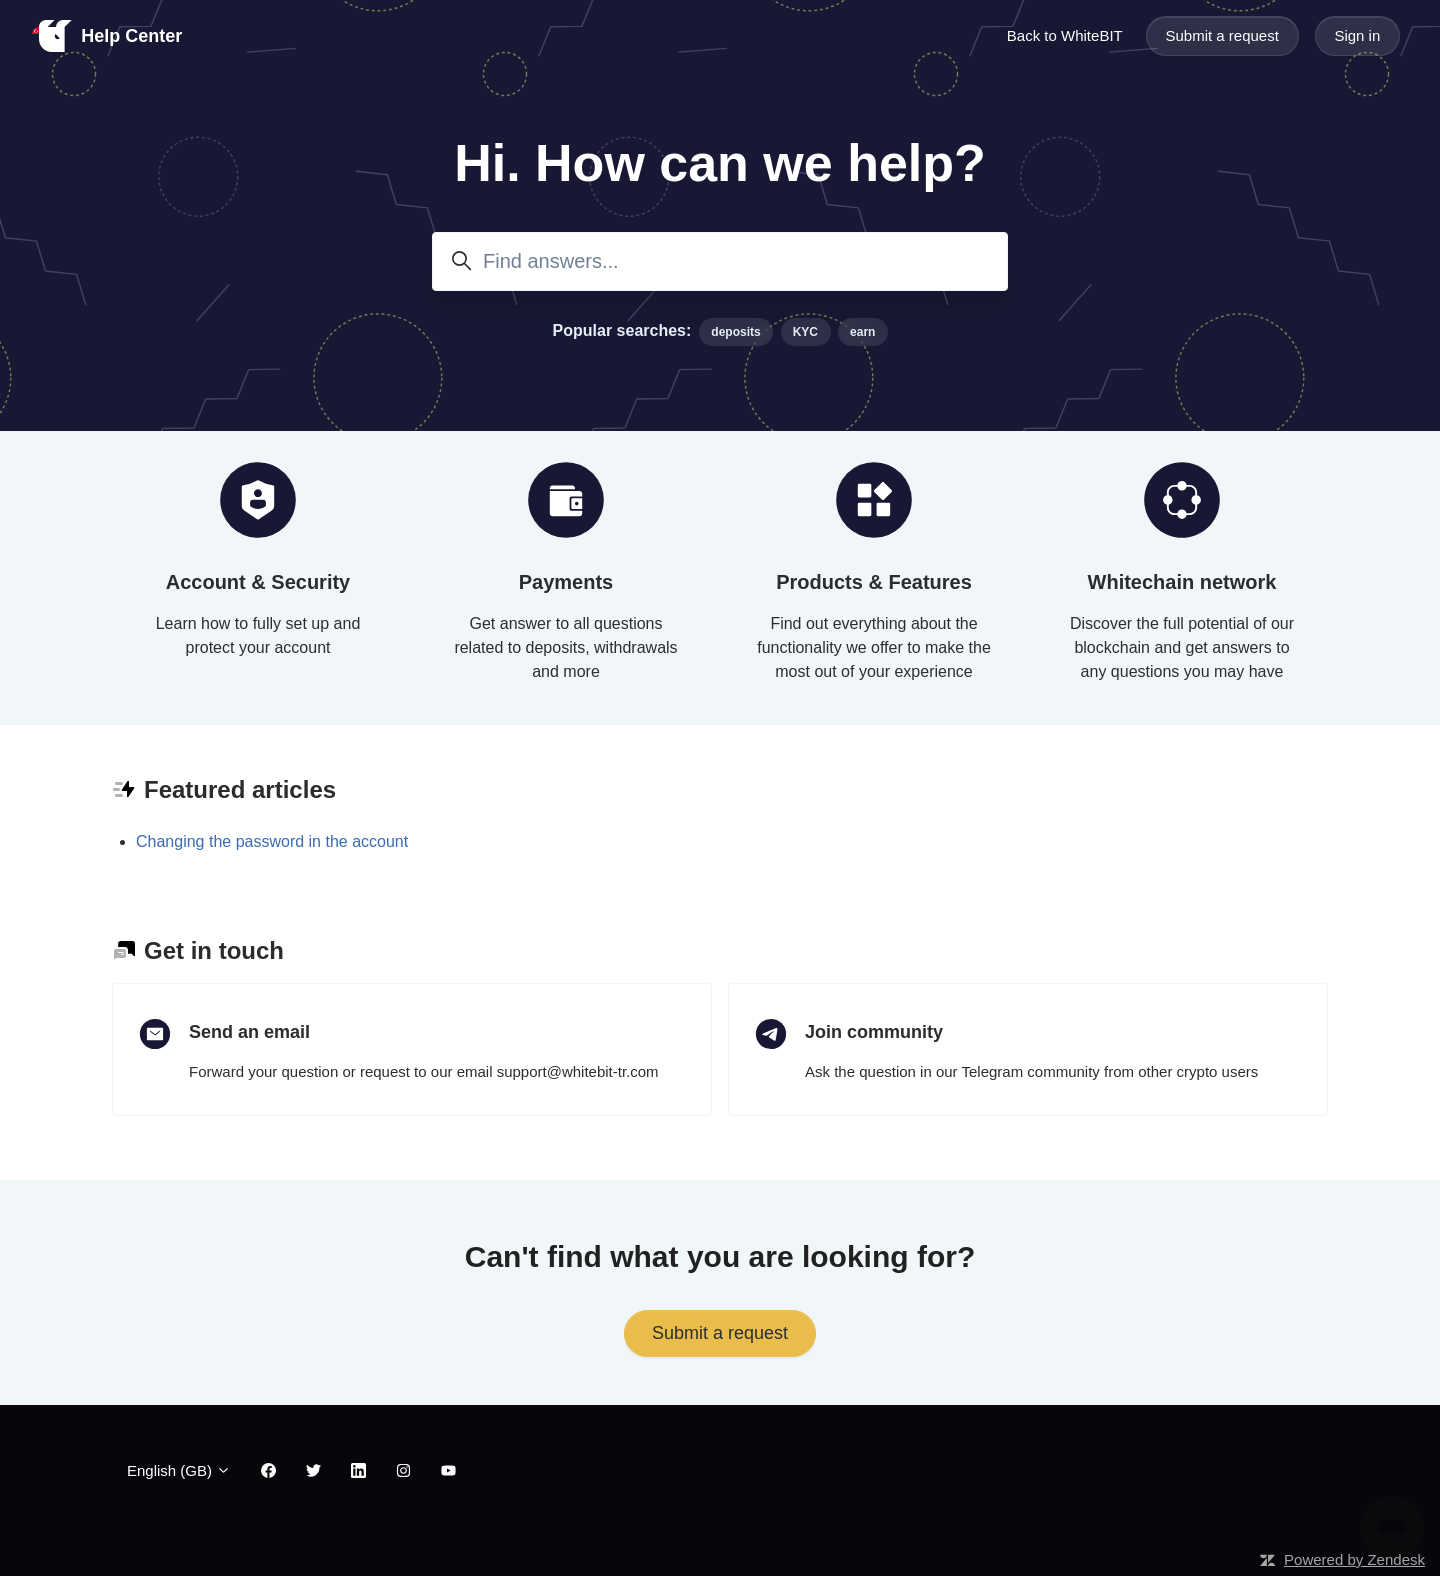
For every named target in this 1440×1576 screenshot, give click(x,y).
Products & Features (874, 582)
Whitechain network (1182, 582)
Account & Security (258, 582)
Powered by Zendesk (1354, 1559)
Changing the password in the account (272, 841)
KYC (805, 332)
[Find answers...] (720, 261)
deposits (735, 332)
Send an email (249, 1032)
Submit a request (1221, 35)
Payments (566, 582)
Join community (874, 1032)
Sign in (1357, 35)
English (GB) (179, 1470)
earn (862, 332)
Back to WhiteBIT (1065, 35)
